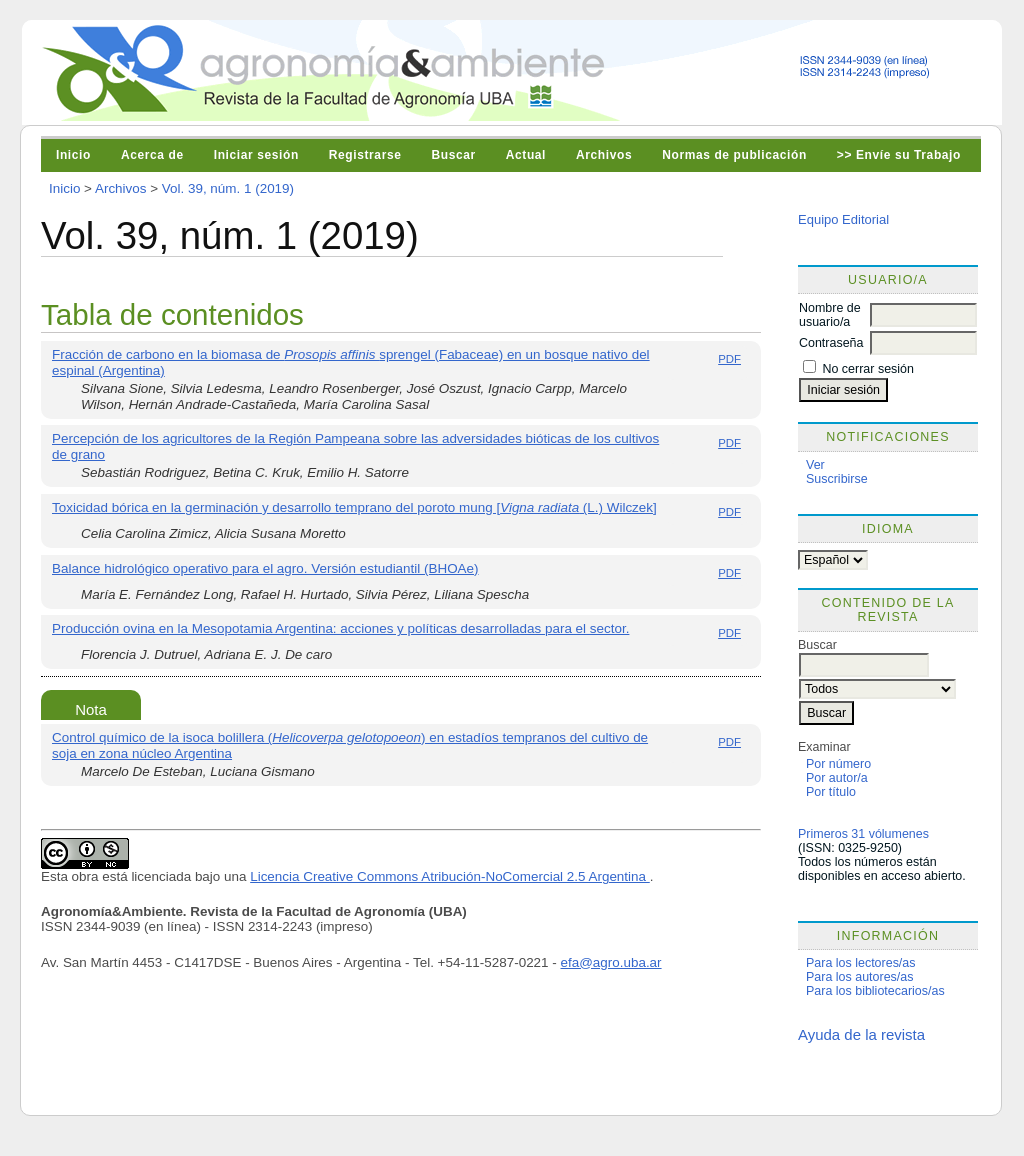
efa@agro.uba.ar (611, 962)
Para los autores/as (859, 977)
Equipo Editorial (843, 219)
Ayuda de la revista (861, 1034)
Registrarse (365, 155)
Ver (815, 465)
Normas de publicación (734, 155)
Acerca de (152, 155)
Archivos (604, 155)
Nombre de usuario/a (830, 315)
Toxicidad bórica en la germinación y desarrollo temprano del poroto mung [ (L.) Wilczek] (354, 507)
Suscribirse (837, 479)
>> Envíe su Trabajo (899, 155)
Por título (831, 792)
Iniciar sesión (256, 155)
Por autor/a (837, 778)
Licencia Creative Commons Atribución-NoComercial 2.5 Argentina (450, 876)
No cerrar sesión (867, 369)
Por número (838, 764)
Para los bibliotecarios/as (875, 991)
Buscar (453, 155)
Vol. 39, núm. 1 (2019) (228, 188)
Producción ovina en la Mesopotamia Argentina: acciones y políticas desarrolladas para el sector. (340, 628)
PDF (729, 359)
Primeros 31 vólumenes (863, 834)
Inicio (73, 155)
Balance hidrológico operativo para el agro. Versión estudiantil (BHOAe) (265, 568)
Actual (526, 155)
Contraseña (831, 343)
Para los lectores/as (861, 963)
